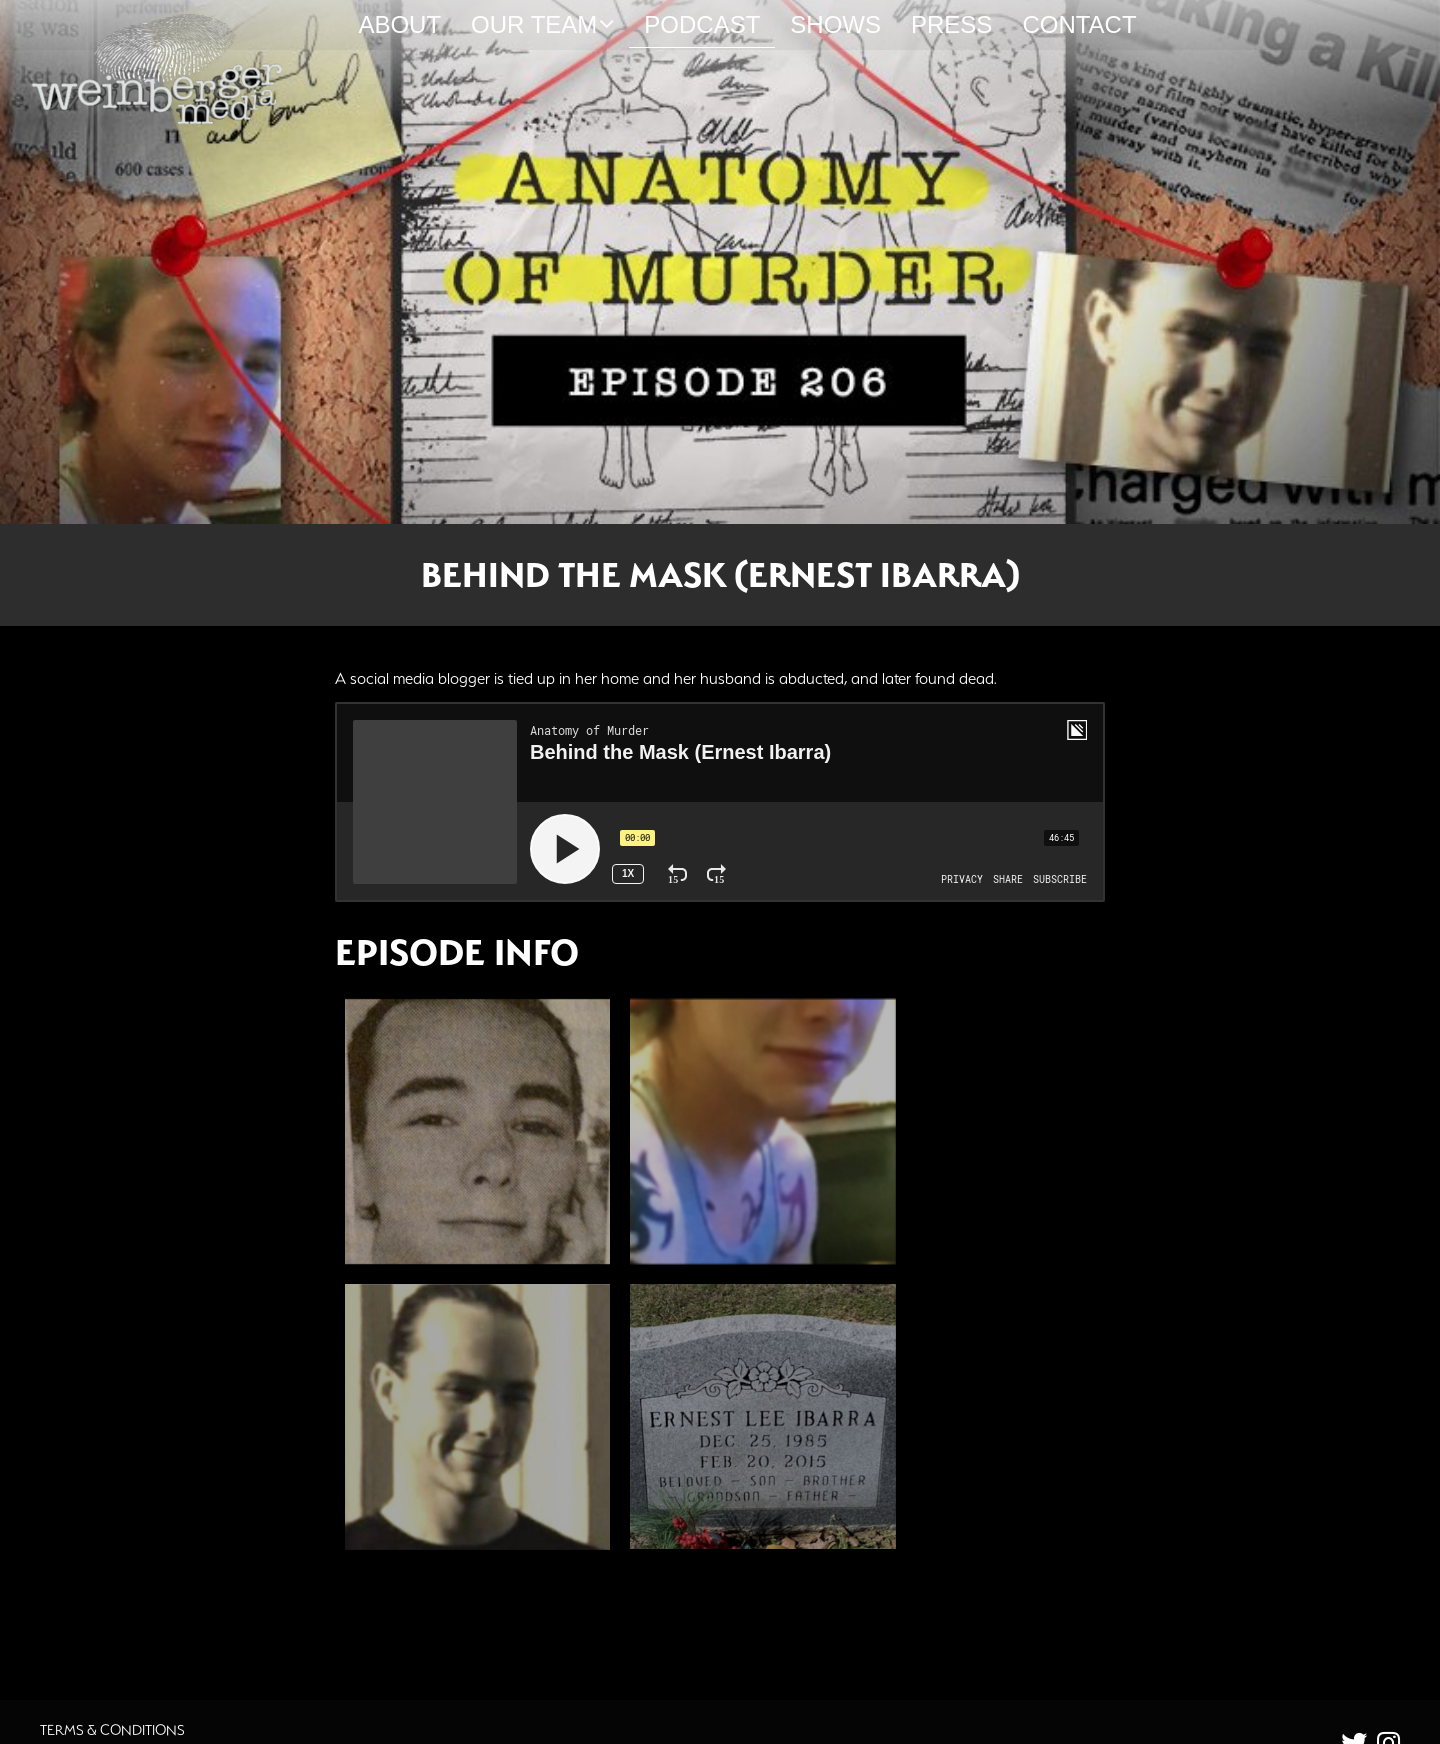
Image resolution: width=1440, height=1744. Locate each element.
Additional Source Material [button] (465, 1562)
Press (951, 24)
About (399, 24)
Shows (835, 24)
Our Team (542, 24)
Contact (1079, 24)
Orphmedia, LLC (843, 1728)
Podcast (702, 24)
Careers (71, 1693)
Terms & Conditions (112, 1672)
